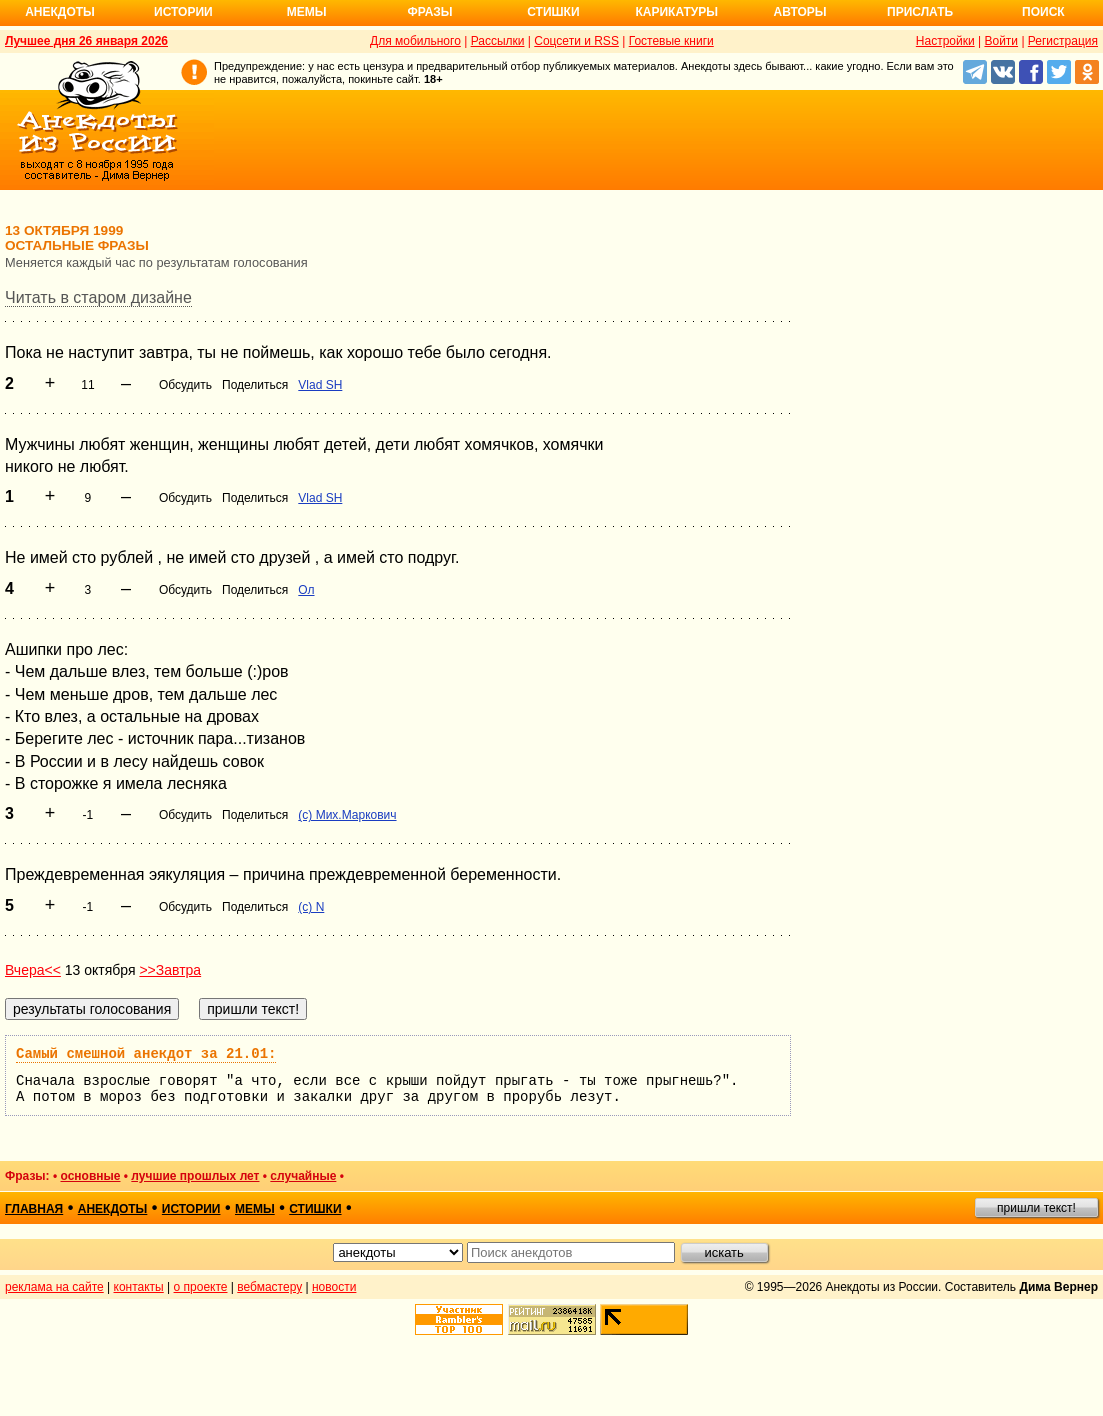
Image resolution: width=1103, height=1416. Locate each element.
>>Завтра (170, 970)
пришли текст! (1036, 1208)
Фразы (429, 12)
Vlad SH (320, 385)
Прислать (920, 12)
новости (334, 1287)
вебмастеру (269, 1287)
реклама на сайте (54, 1287)
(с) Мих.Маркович (347, 815)
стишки (315, 1209)
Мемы (307, 12)
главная (34, 1209)
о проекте (201, 1287)
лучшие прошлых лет (195, 1176)
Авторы (800, 12)
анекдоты (113, 1209)
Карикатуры (676, 12)
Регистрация (1063, 41)
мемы (255, 1209)
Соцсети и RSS (576, 41)
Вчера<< (33, 970)
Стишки (553, 12)
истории (191, 1209)
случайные (303, 1176)
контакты (139, 1287)
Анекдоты (60, 12)
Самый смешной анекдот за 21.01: (146, 1054)
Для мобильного (415, 41)
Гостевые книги (671, 41)
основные (90, 1176)
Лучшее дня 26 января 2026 (86, 41)
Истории (183, 12)
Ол (306, 590)
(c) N (311, 907)
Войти (1001, 41)
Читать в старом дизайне (98, 297)
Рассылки (498, 41)
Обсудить (185, 385)
